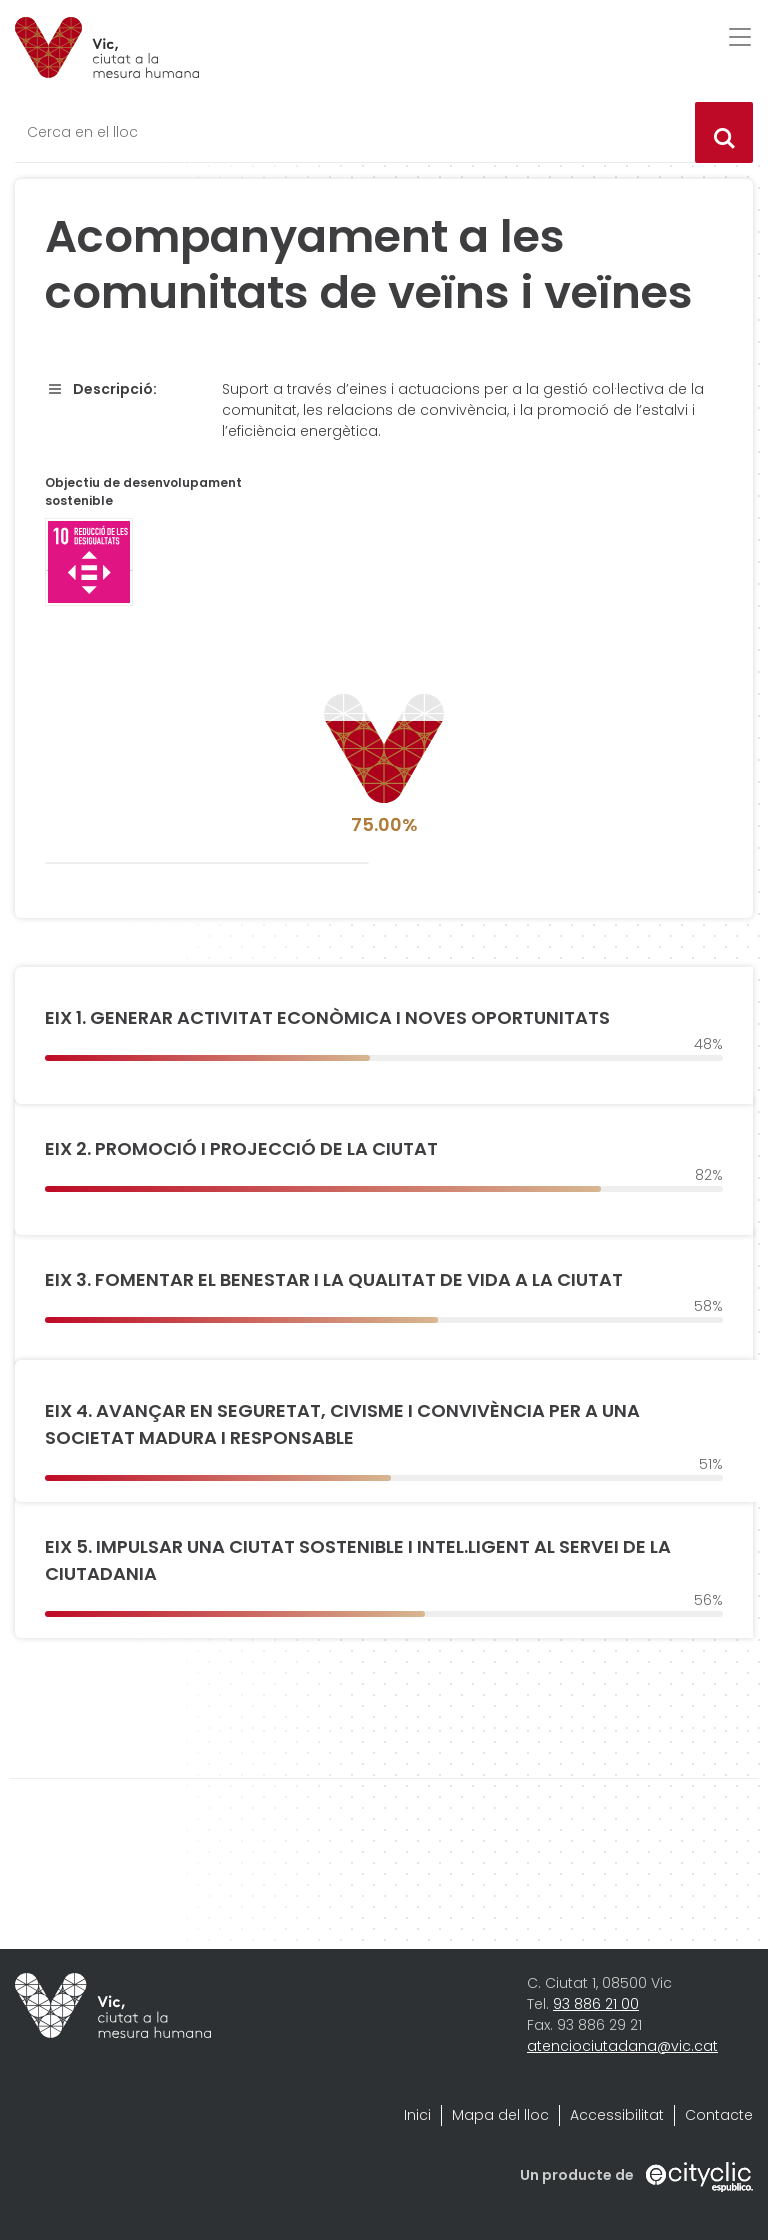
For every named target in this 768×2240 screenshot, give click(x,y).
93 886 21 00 (596, 2004)
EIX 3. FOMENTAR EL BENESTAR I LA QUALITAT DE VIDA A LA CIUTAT (334, 1279)
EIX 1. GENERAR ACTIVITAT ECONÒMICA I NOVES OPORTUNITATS (327, 1017)
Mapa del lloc (500, 2115)
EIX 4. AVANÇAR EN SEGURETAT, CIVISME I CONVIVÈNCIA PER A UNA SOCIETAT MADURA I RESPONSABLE (342, 1424)
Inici (417, 2115)
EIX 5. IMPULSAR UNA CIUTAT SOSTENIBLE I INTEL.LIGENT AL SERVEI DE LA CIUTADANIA (358, 1560)
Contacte (719, 2115)
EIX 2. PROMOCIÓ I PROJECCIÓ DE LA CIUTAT (241, 1148)
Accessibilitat (617, 2115)
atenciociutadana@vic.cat (622, 2046)
